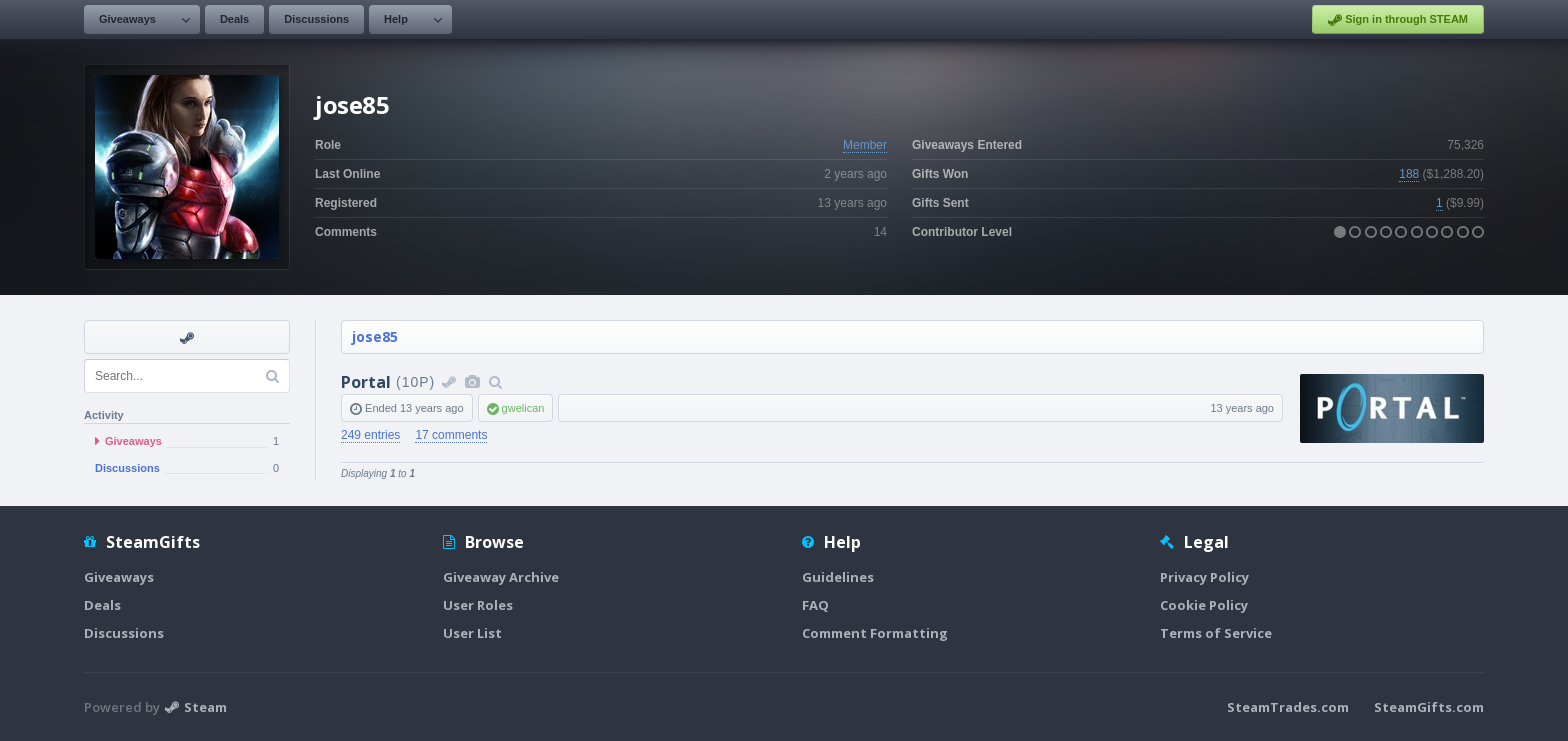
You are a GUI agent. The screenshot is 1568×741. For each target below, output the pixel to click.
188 (1409, 174)
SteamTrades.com (1288, 707)
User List (472, 633)
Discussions (316, 19)
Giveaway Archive (501, 577)
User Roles (478, 605)
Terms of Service (1216, 633)
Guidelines (838, 577)
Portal (366, 382)
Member (865, 145)
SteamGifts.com (1429, 707)
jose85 (375, 336)
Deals (234, 19)
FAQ (815, 605)
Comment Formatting (875, 633)
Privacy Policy (1204, 577)
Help (396, 19)
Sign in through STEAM (1398, 20)
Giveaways (127, 19)
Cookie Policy (1204, 605)
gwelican (523, 408)
